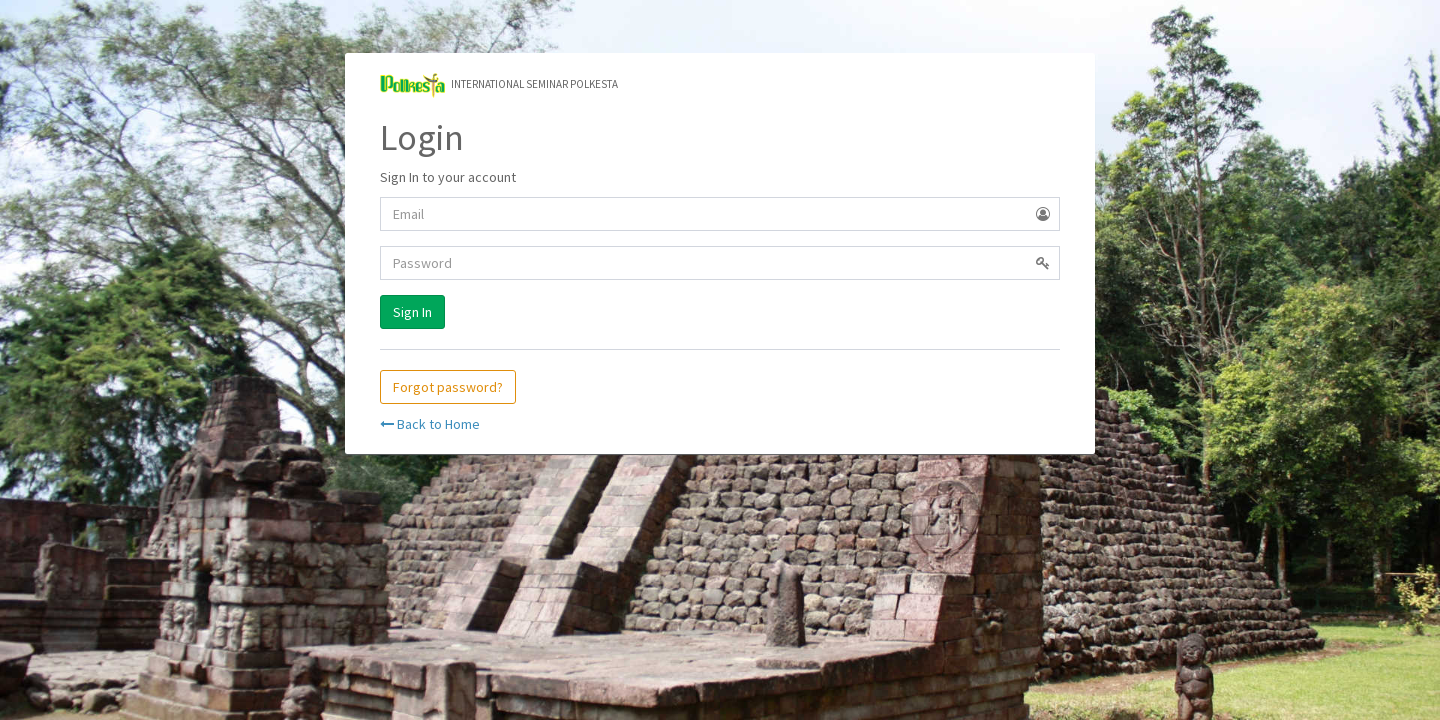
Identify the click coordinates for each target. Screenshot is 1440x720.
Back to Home (430, 424)
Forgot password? (448, 387)
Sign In (412, 312)
